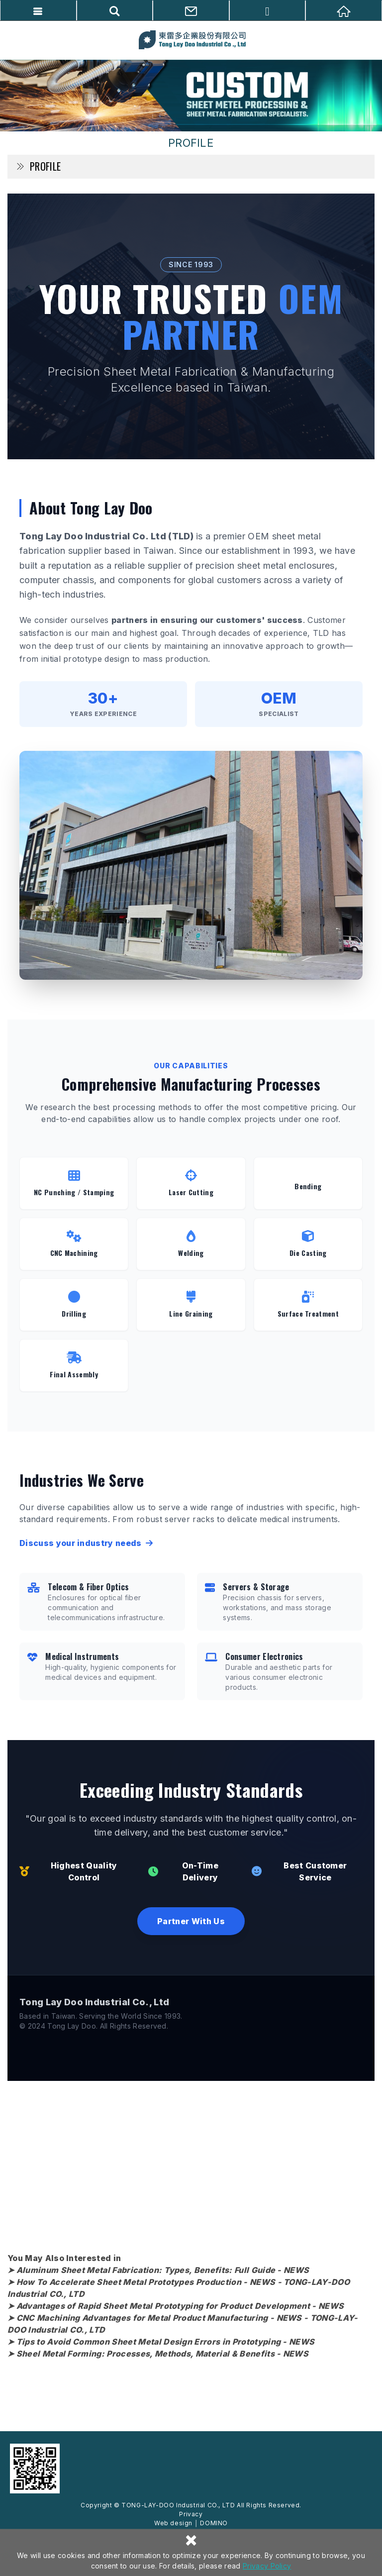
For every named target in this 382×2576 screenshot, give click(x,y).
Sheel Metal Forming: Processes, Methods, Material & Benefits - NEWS (162, 2354)
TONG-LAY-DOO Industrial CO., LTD (191, 40)
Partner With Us (191, 1921)
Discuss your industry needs (86, 1543)
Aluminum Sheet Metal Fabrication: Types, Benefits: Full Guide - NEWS (162, 2270)
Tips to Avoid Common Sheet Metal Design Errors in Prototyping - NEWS (165, 2342)
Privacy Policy (267, 2566)
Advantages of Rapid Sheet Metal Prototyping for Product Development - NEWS (180, 2306)
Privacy (190, 2514)
